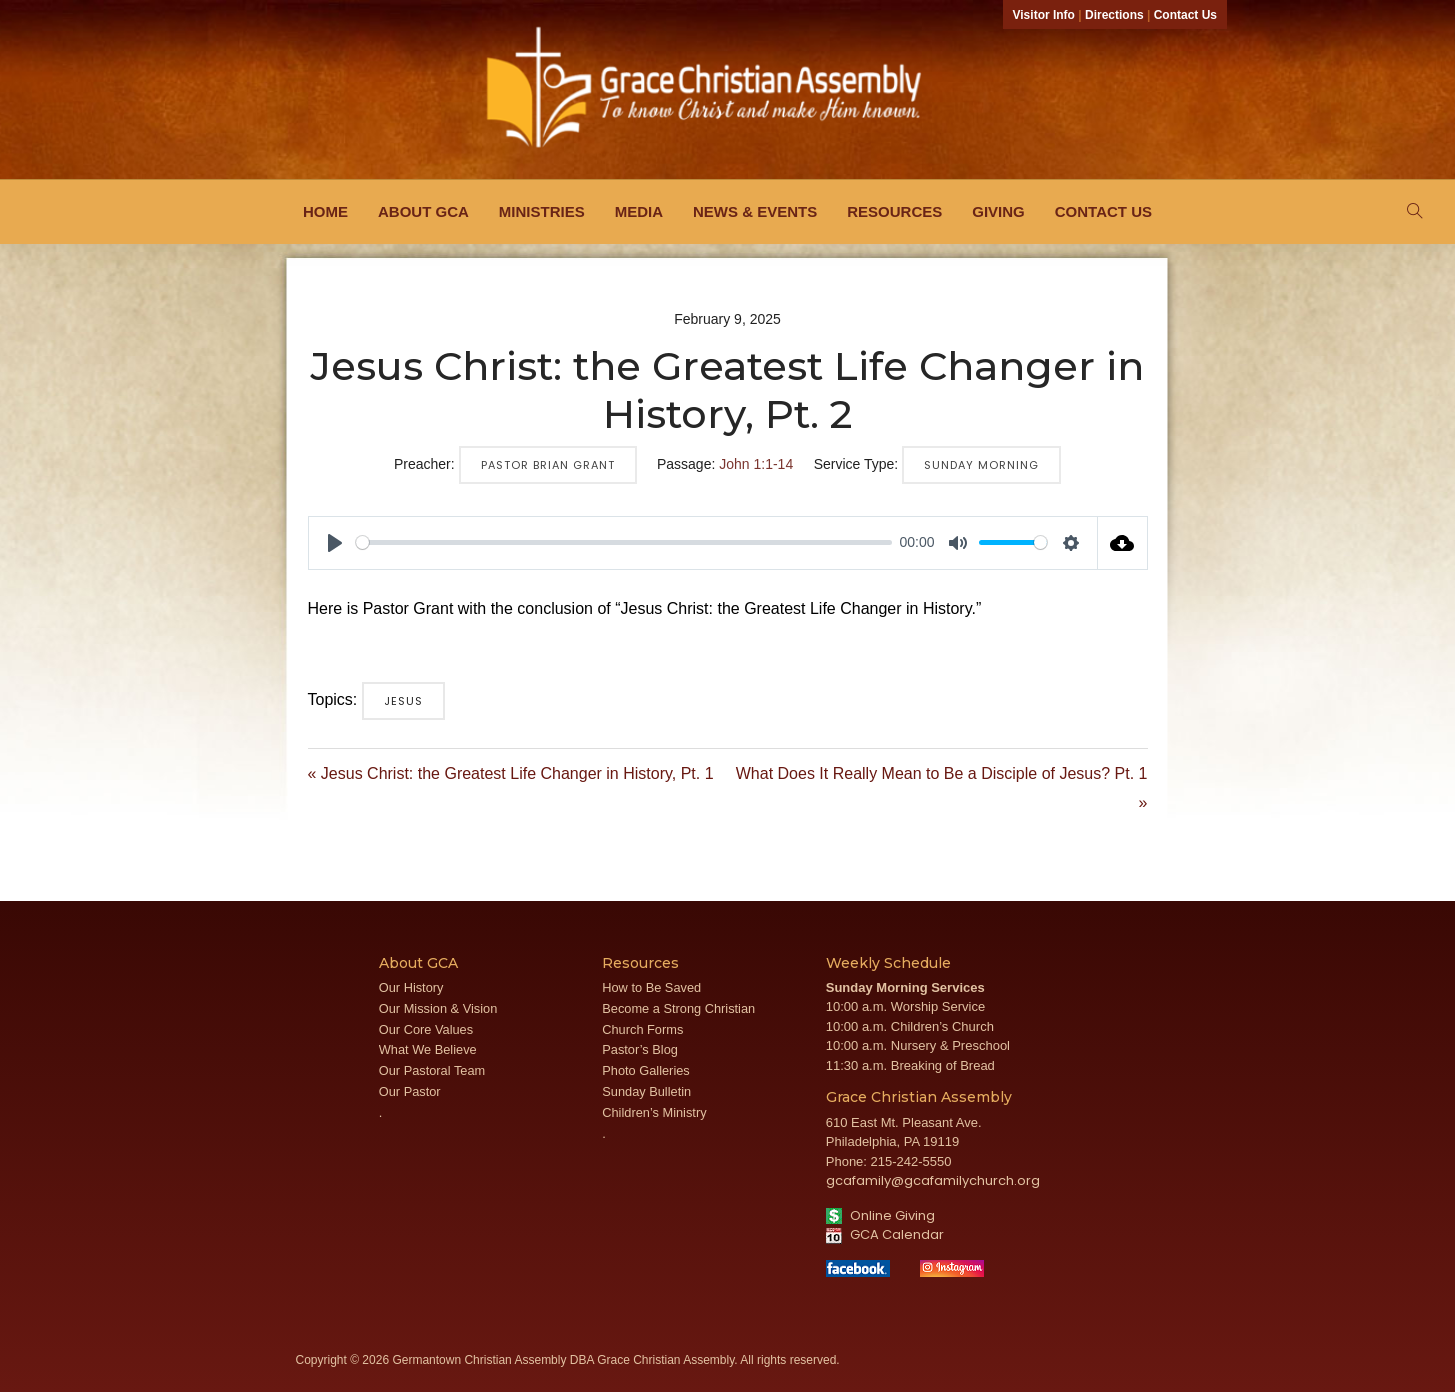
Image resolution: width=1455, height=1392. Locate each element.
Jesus (403, 701)
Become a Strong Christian (678, 1008)
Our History (411, 987)
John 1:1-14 (756, 464)
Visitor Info (1044, 15)
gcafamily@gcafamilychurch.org (933, 1180)
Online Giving (880, 1215)
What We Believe (428, 1049)
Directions (1114, 15)
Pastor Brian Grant (548, 465)
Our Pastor (410, 1091)
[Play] (335, 543)
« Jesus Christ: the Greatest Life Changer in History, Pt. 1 (511, 773)
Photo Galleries (646, 1070)
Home (325, 211)
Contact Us (1185, 15)
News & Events (755, 211)
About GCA (423, 211)
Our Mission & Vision (438, 1008)
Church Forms (642, 1029)
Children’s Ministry (654, 1112)
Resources (894, 211)
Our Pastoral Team (432, 1070)
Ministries (542, 211)
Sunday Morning (981, 465)
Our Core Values (426, 1029)
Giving (998, 211)
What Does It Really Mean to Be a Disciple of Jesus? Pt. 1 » (942, 788)
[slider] (624, 542)
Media (639, 211)
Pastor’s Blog (640, 1049)
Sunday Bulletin (646, 1091)
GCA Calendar (885, 1234)
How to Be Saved (651, 987)
